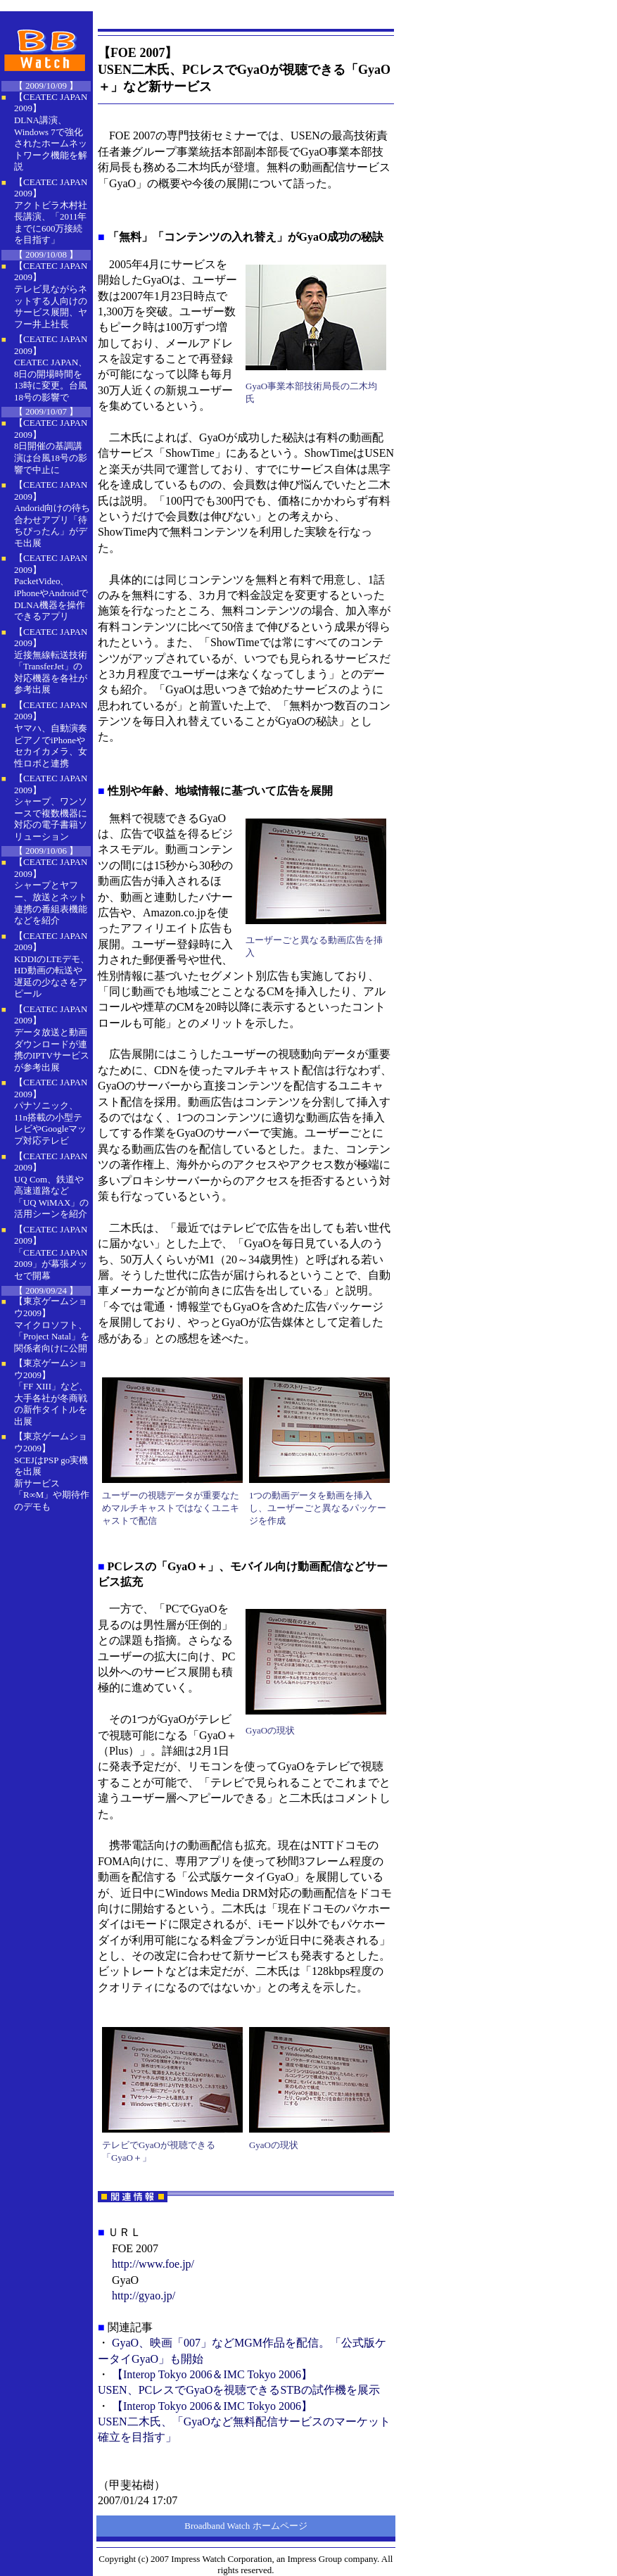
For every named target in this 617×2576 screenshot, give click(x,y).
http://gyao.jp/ (143, 2296)
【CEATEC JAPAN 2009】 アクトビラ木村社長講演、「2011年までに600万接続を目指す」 (50, 211)
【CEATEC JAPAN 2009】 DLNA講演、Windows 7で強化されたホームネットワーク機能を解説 (50, 131)
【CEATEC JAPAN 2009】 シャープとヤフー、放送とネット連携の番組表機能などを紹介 (50, 891)
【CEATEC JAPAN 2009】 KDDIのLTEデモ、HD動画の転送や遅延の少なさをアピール (51, 964)
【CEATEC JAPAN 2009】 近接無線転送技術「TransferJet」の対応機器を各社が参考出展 (50, 660)
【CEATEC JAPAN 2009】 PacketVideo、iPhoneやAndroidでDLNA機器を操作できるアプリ (51, 587)
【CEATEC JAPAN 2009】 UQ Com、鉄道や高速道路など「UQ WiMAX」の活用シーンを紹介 (51, 1185)
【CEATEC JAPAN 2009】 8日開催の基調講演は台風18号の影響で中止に (50, 445)
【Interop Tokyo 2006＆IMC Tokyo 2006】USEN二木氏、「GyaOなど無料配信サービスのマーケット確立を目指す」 (244, 2422)
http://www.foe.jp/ (153, 2264)
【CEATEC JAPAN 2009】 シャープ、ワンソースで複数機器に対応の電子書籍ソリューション (50, 807)
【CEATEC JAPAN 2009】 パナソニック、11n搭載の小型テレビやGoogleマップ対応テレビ (50, 1111)
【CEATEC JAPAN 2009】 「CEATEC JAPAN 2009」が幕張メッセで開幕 (50, 1252)
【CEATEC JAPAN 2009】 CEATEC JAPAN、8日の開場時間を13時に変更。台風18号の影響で (50, 368)
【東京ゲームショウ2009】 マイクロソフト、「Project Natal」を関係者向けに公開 (51, 1324)
